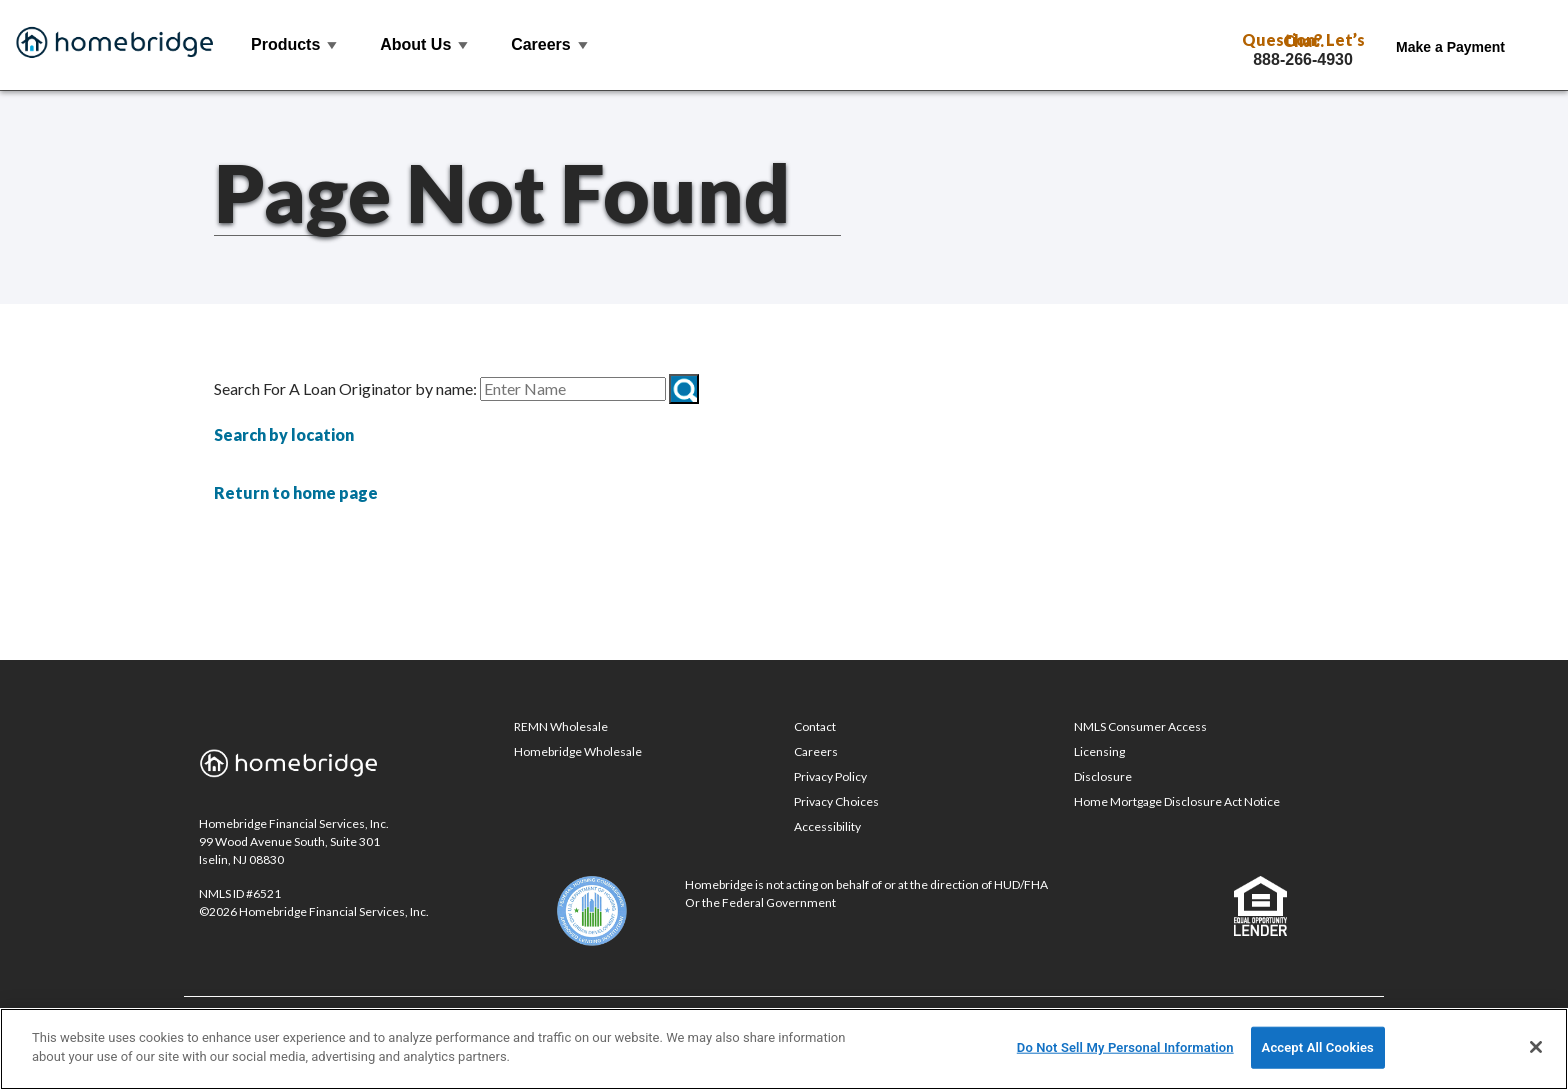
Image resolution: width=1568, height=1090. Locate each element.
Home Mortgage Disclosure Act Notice (1177, 801)
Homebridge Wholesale (578, 751)
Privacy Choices (836, 801)
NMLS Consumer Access (1140, 726)
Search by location (284, 434)
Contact (815, 726)
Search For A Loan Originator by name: (345, 389)
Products (295, 44)
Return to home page (296, 492)
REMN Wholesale (561, 726)
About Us (425, 44)
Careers (550, 44)
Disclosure (1103, 776)
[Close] (1536, 1047)
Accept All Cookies (1318, 1047)
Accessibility (827, 826)
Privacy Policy (830, 776)
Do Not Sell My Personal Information (1125, 1047)
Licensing (1099, 751)
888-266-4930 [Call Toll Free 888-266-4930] (1303, 60)
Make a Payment (1450, 47)
